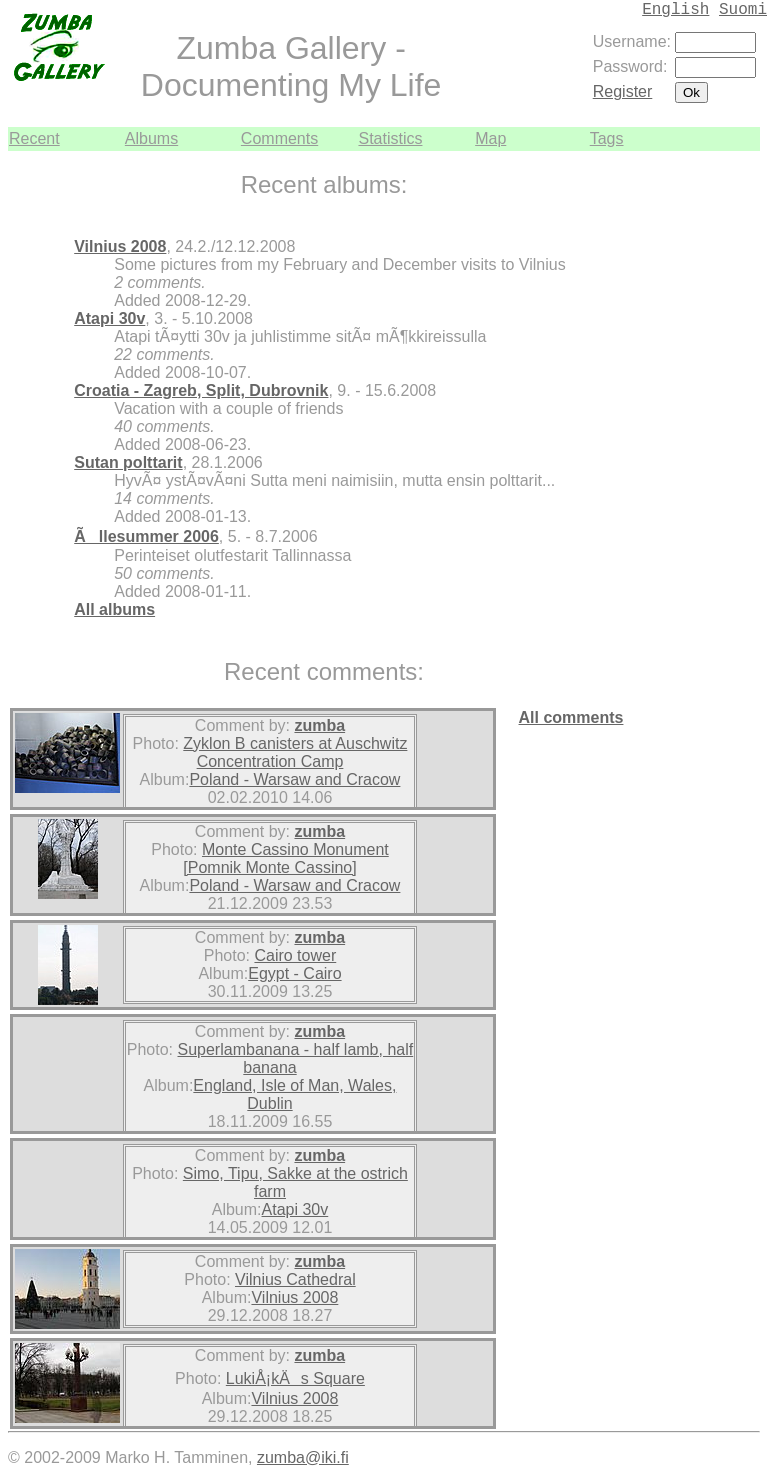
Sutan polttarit (128, 462)
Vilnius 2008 (120, 246)
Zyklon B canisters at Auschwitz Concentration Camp (295, 752)
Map (490, 138)
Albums (151, 138)
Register (623, 91)
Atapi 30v (109, 318)
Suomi (743, 10)
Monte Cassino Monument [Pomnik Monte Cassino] (285, 858)
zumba (319, 725)
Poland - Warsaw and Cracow (294, 779)
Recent (34, 138)
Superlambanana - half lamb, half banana (296, 1058)
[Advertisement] (700, 451)
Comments (279, 138)
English (675, 10)
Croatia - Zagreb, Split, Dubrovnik (201, 390)
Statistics (390, 138)
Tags (607, 138)
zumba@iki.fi (303, 1457)
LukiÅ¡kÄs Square (295, 1378)
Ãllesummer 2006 (146, 536)
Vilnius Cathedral (295, 1279)
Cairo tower (295, 955)
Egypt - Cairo (294, 973)
